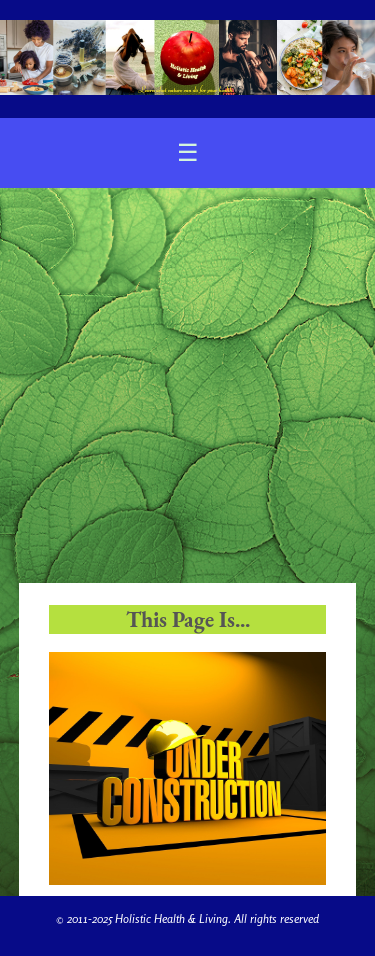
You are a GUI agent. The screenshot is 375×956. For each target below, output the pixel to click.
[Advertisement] (187, 385)
